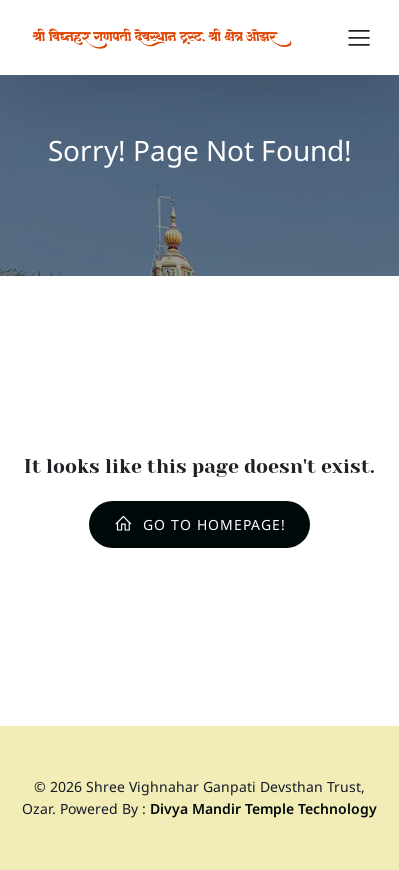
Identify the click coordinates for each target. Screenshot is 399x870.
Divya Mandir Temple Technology (263, 808)
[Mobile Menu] (359, 37)
